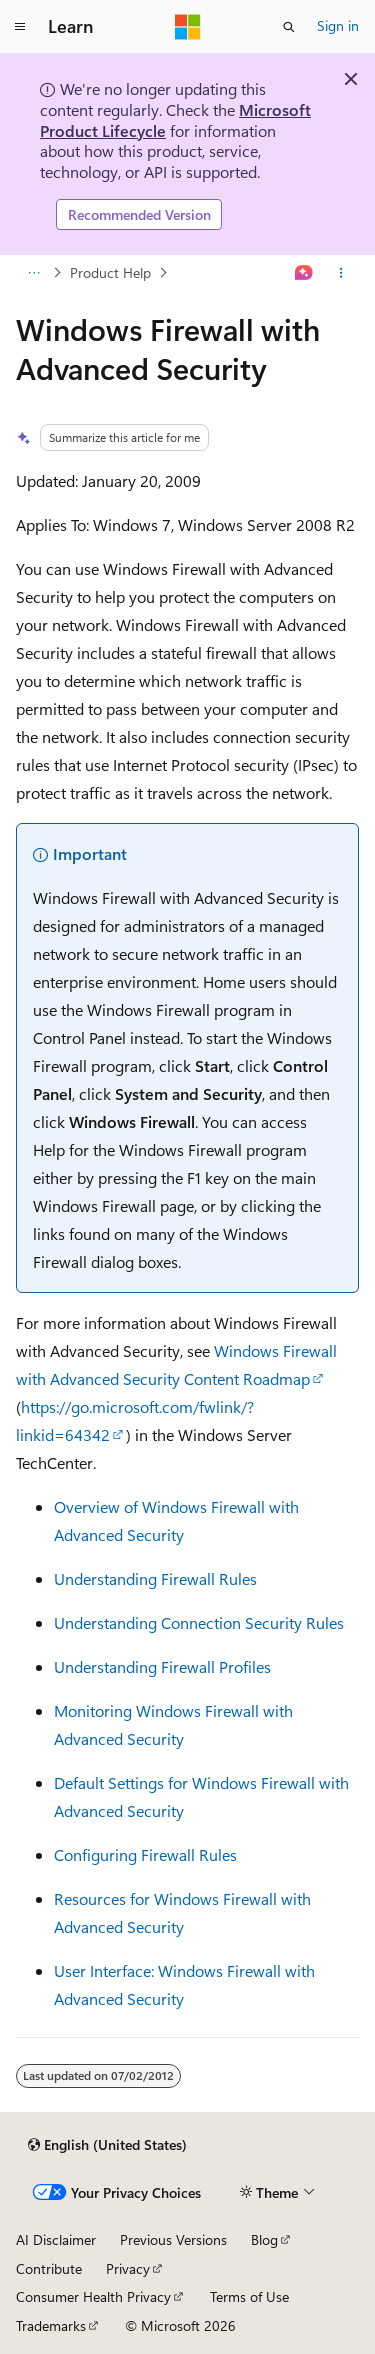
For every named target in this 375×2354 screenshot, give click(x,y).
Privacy (128, 2268)
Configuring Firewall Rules (145, 1854)
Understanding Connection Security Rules (199, 1622)
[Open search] (289, 27)
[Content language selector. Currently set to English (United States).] (107, 2145)
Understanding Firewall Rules (155, 1578)
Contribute (49, 2268)
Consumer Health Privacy (93, 2296)
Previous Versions (173, 2239)
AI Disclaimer (56, 2239)
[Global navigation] (20, 27)
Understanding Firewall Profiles (162, 1666)
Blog (264, 2239)
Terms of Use (249, 2296)
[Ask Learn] (304, 273)
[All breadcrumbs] (33, 273)
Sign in (338, 25)
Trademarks (51, 2325)
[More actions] (341, 273)
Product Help (110, 272)
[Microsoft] (188, 27)
